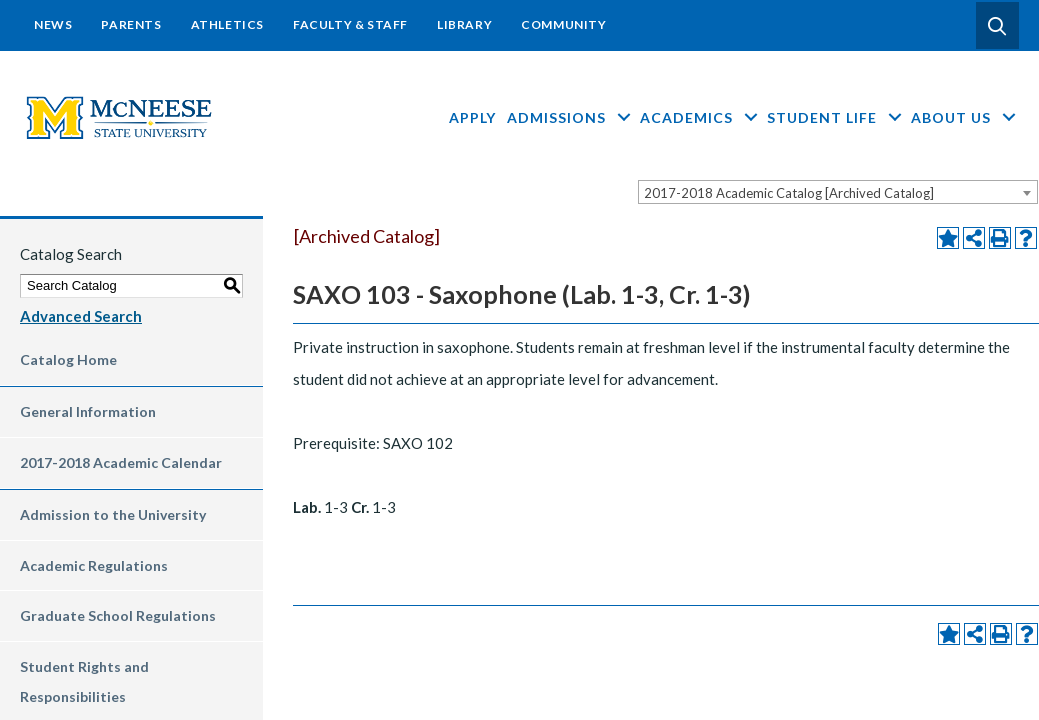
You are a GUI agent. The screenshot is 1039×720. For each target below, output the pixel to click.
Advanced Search (81, 316)
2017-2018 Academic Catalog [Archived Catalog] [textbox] (789, 193)
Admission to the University (113, 514)
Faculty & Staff (350, 24)
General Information (88, 411)
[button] (997, 26)
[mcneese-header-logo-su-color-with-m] (120, 115)
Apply (472, 117)
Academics (700, 117)
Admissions (570, 117)
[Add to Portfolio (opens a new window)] (948, 238)
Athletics (227, 24)
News (53, 24)
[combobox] (838, 192)
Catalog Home (68, 359)
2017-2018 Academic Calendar (121, 462)
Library (464, 24)
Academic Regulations (94, 565)
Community (563, 24)
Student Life (836, 117)
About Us (965, 117)
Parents (131, 24)
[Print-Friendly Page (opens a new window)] (1000, 238)
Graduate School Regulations (118, 615)
